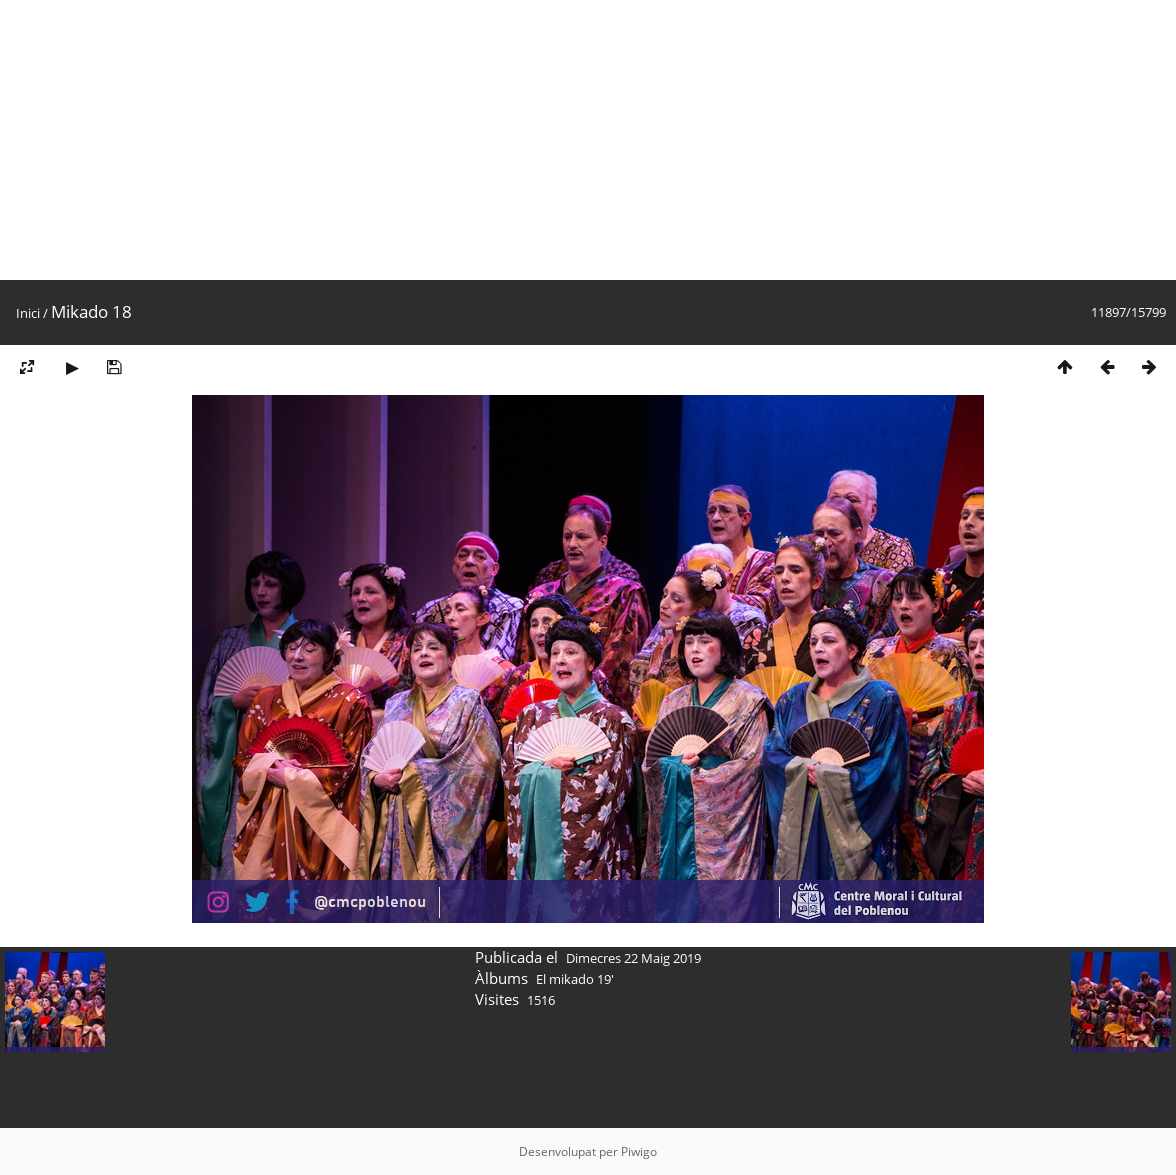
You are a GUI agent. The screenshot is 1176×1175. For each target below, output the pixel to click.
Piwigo (639, 1151)
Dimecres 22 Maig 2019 (633, 958)
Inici (28, 313)
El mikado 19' (575, 979)
